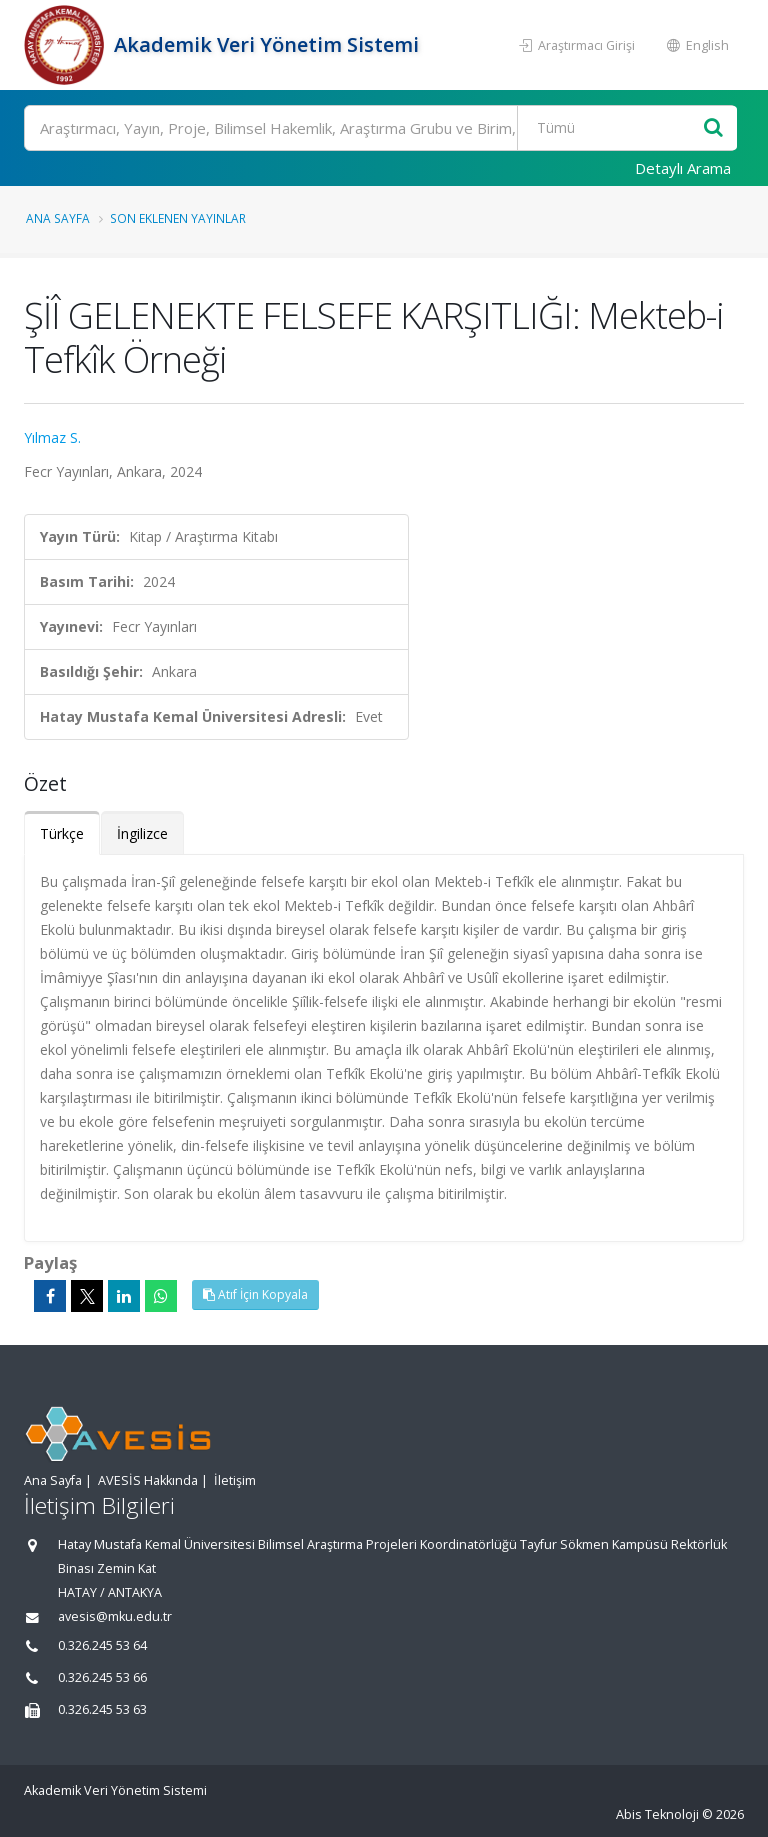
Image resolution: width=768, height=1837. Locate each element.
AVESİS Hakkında (148, 1480)
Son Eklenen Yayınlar (178, 218)
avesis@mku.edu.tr (115, 1616)
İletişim (235, 1480)
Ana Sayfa (58, 218)
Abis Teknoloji (657, 1814)
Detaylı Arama (683, 168)
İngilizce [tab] (142, 833)
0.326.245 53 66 (102, 1677)
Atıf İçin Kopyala (255, 1294)
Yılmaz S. (52, 437)
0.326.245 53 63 (102, 1709)
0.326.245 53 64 (102, 1645)
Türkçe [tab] (62, 833)
